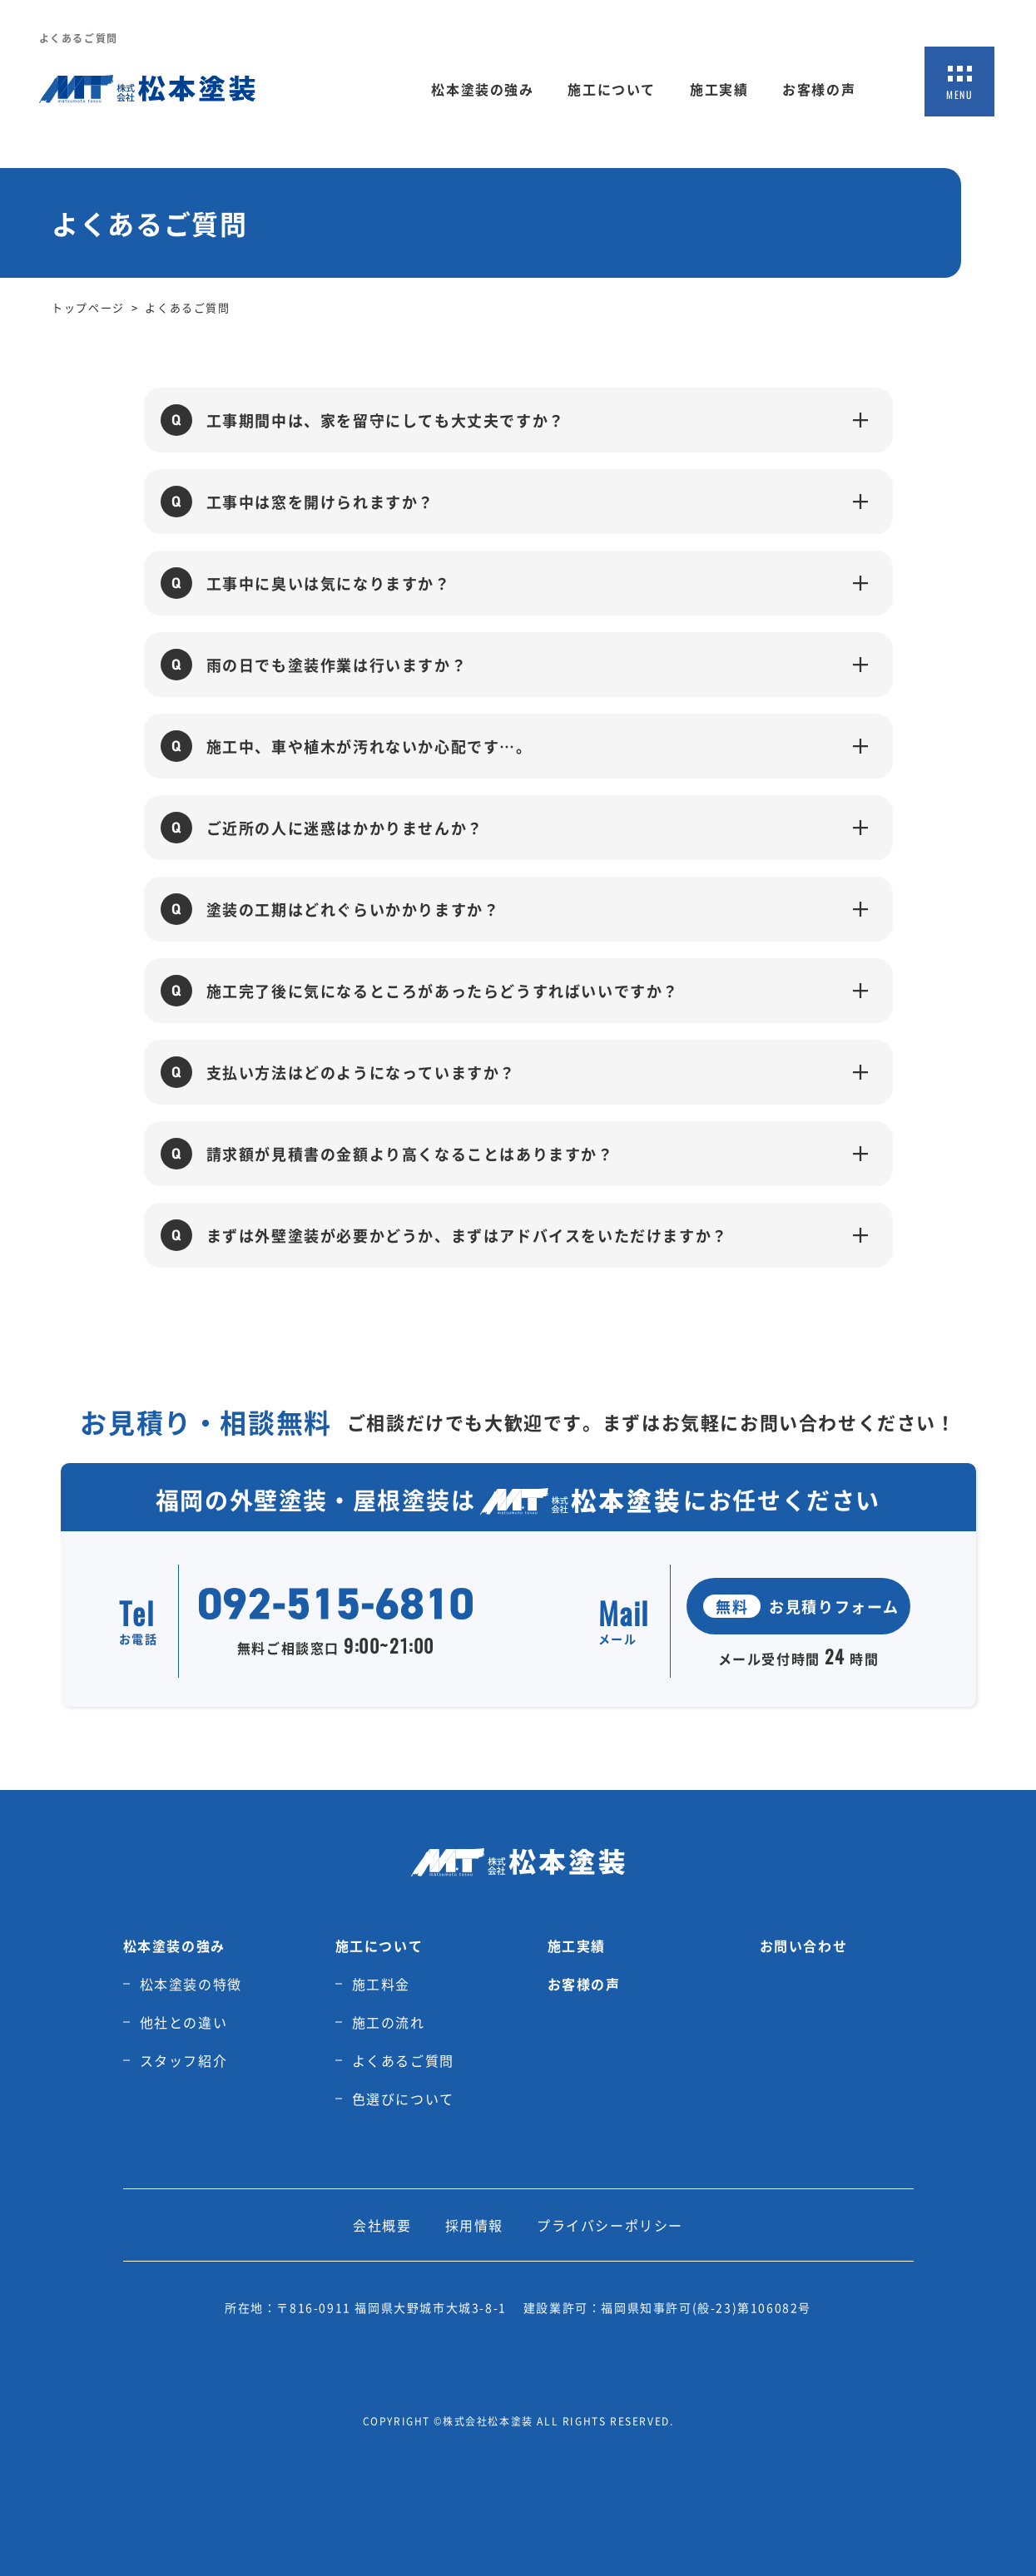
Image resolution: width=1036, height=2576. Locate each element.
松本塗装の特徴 (191, 1983)
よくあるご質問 (403, 2060)
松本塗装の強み (482, 89)
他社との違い (184, 2022)
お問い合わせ (804, 1945)
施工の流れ (388, 2022)
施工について (612, 89)
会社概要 (382, 2225)
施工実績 (719, 89)
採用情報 (474, 2225)
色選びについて (403, 2098)
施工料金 (381, 1983)
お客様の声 (818, 89)
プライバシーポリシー (610, 2225)
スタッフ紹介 (184, 2060)
